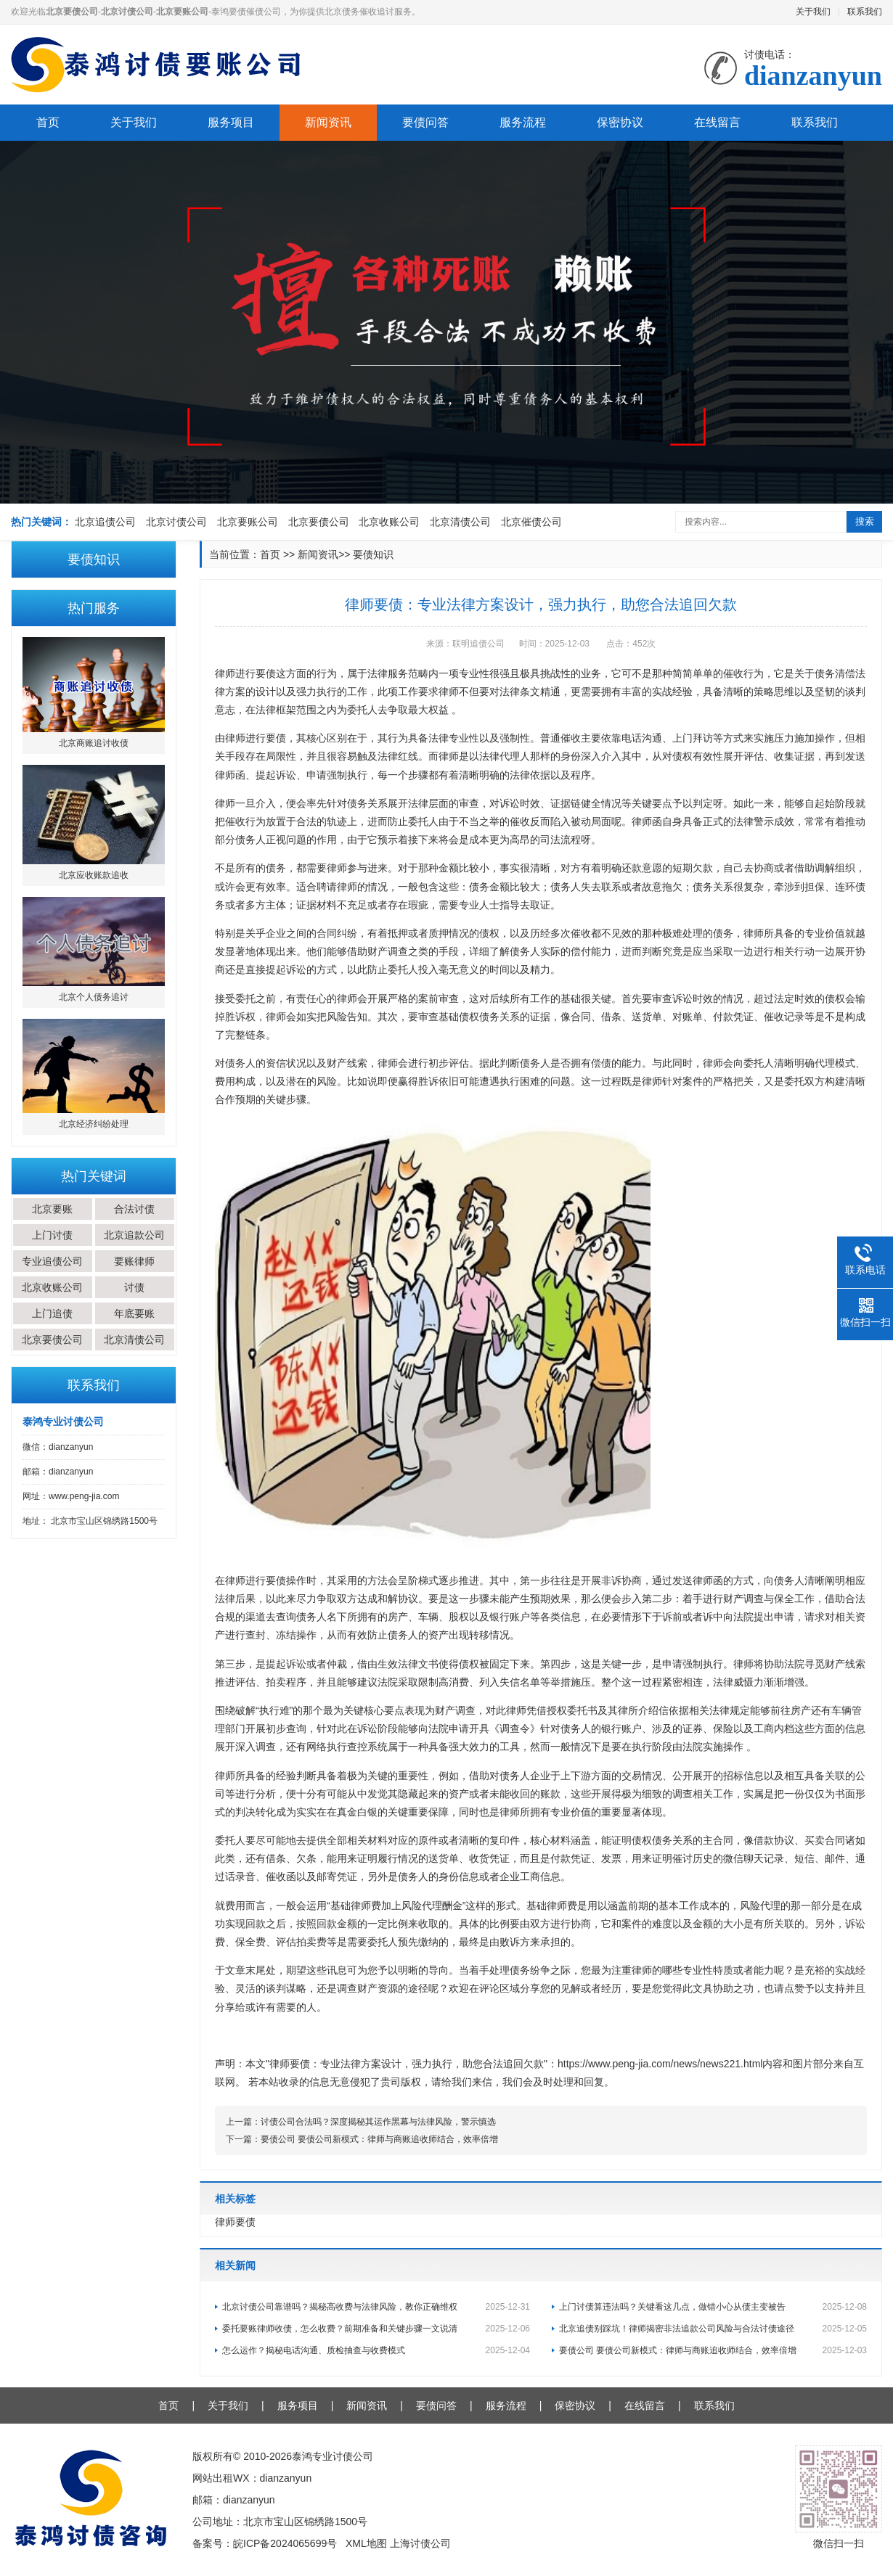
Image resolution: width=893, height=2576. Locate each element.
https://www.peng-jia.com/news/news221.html (660, 2064)
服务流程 (522, 122)
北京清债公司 (460, 522)
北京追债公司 (105, 522)
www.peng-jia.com (84, 1496)
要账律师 (134, 1261)
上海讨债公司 (420, 2543)
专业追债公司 (52, 1261)
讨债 (134, 1287)
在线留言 (717, 122)
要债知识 (373, 554)
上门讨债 (52, 1235)
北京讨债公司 (176, 522)
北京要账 (52, 1209)
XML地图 (366, 2543)
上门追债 (52, 1313)
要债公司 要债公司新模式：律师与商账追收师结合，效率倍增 (379, 2139)
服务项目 (231, 122)
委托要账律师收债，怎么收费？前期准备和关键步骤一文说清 (376, 2328)
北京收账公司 (389, 522)
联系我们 (864, 12)
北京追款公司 (134, 1235)
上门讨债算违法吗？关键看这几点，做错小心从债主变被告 (713, 2307)
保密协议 (620, 122)
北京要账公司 (247, 522)
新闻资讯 (328, 122)
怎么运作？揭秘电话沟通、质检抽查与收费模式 (376, 2350)
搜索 (864, 521)
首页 (48, 122)
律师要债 (235, 2222)
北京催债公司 (531, 522)
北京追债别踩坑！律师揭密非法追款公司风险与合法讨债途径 (713, 2328)
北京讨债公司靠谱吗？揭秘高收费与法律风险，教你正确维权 (376, 2307)
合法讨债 (134, 1209)
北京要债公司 (318, 522)
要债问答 (425, 122)
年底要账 (134, 1313)
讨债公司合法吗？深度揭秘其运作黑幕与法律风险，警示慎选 (378, 2122)
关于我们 (813, 12)
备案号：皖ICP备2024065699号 (264, 2543)
